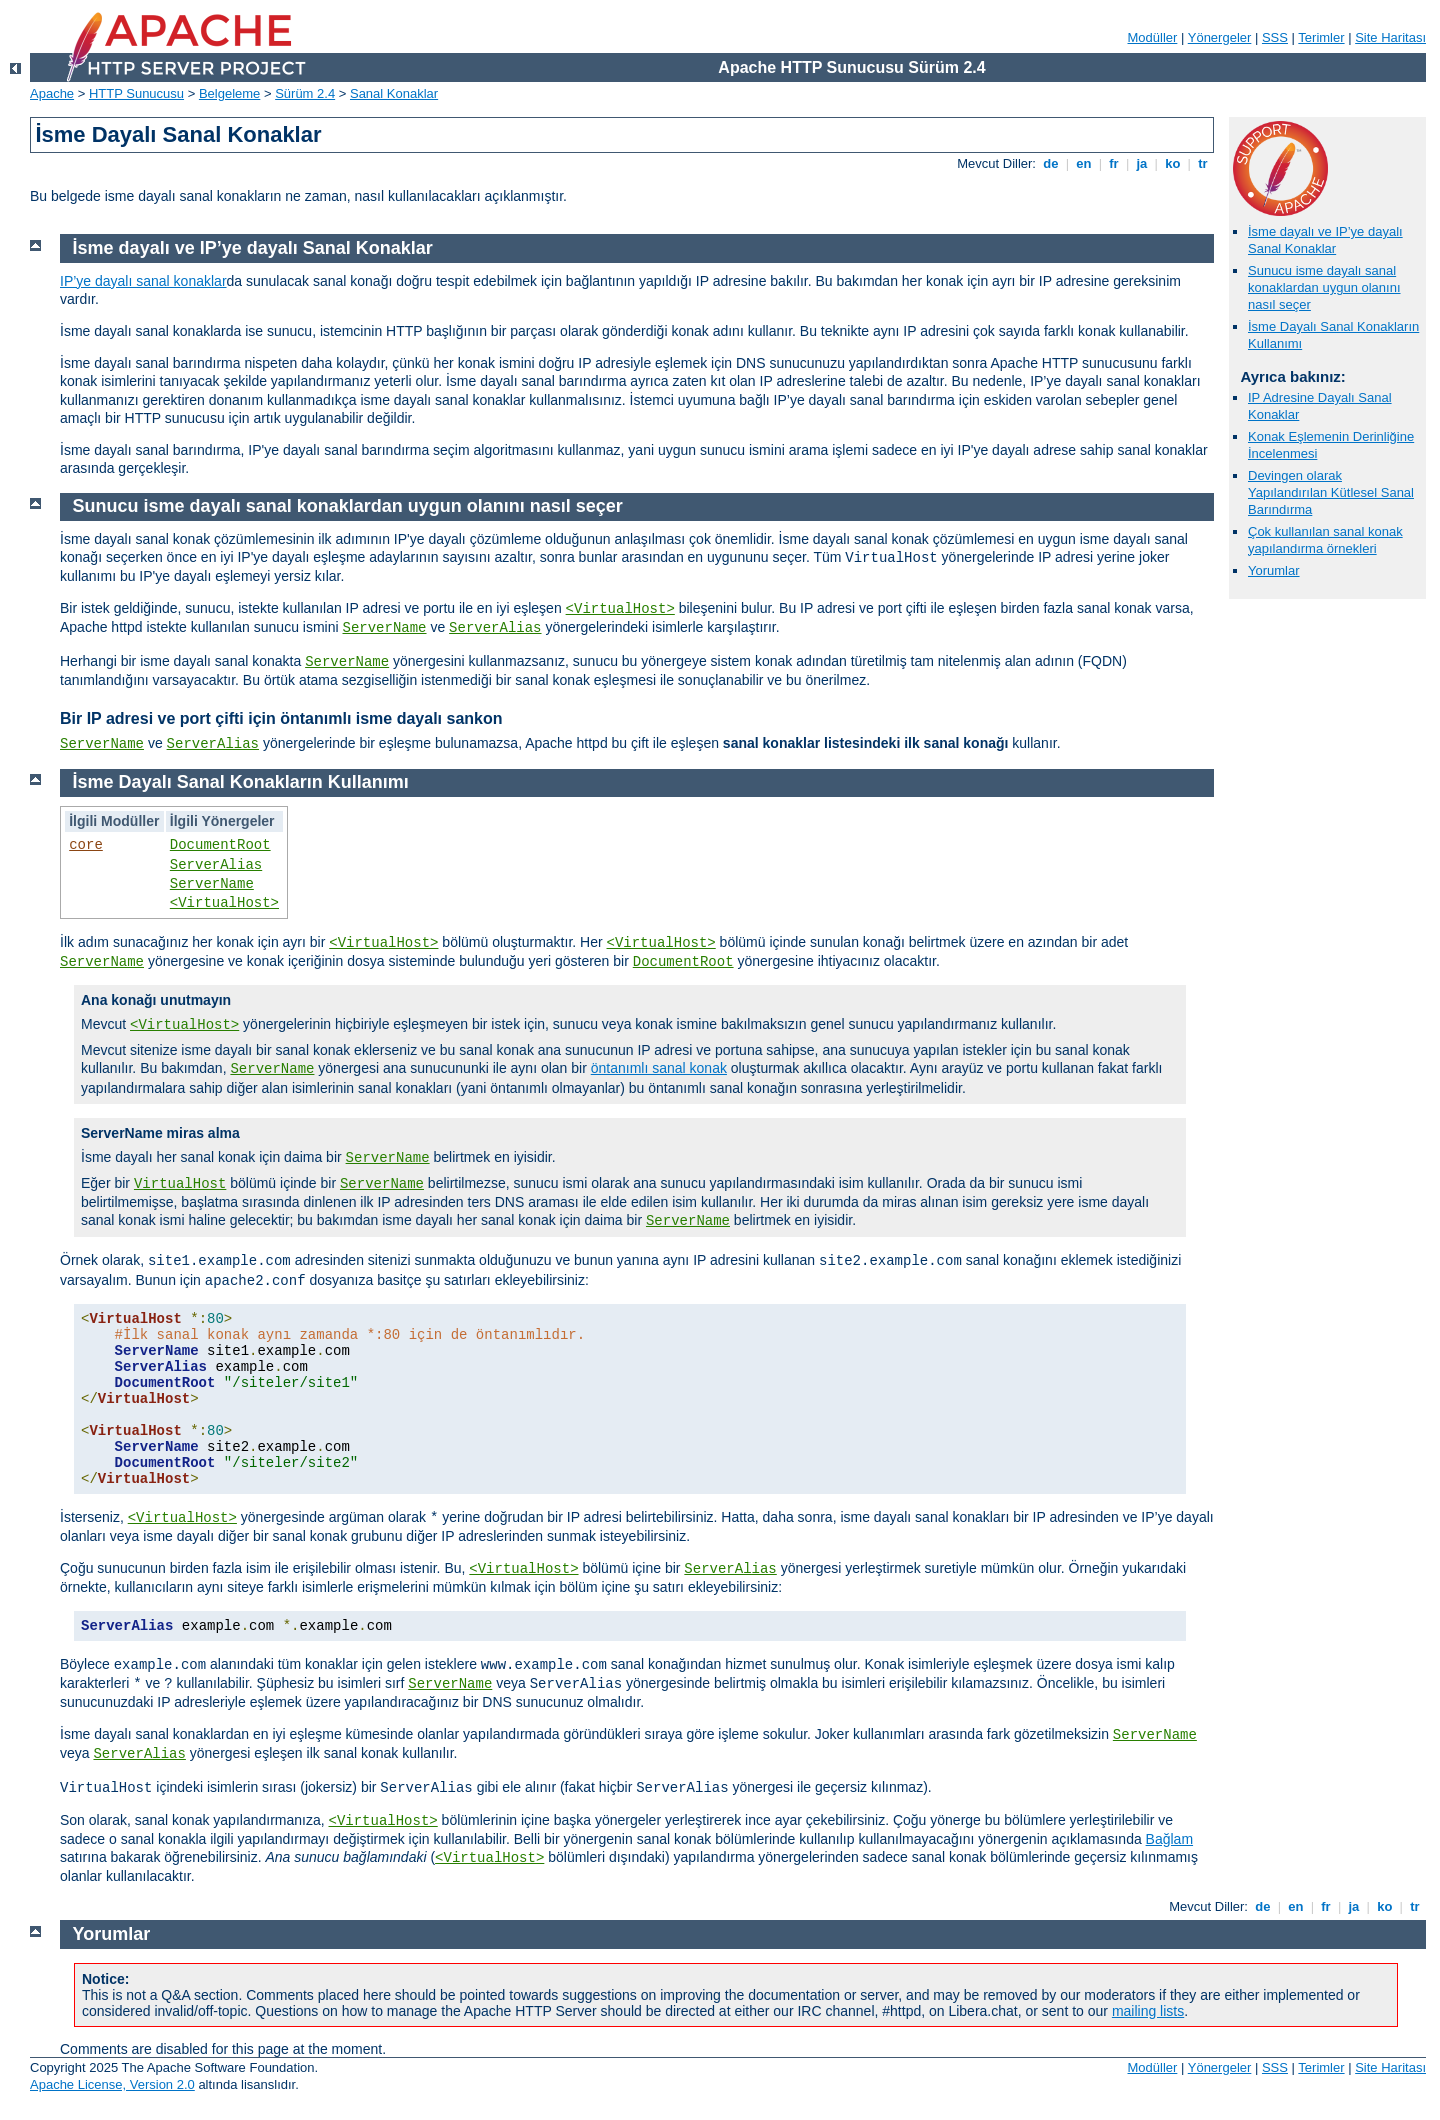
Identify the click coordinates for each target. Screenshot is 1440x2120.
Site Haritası (1390, 37)
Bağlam (1169, 1839)
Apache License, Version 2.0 (112, 2084)
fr (1114, 163)
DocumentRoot (220, 845)
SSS (1275, 37)
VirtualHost (180, 1184)
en (1084, 163)
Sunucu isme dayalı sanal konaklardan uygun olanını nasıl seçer (1324, 287)
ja (1142, 163)
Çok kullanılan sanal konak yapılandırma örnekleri (1325, 540)
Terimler (1321, 37)
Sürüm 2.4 (305, 93)
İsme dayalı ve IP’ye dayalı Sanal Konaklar (1325, 240)
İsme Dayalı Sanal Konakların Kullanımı (241, 782)
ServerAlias (495, 628)
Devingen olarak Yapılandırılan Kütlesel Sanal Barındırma (1331, 492)
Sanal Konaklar (394, 93)
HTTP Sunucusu (136, 93)
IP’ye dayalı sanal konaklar (143, 281)
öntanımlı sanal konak (659, 1068)
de (1051, 163)
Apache (52, 93)
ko (1173, 163)
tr (1203, 163)
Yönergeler (1220, 37)
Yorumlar (1274, 570)
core (86, 845)
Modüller (1153, 37)
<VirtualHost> (620, 609)
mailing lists (1148, 2011)
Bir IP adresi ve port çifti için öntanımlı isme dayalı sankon (281, 718)
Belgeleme (229, 93)
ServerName (385, 628)
